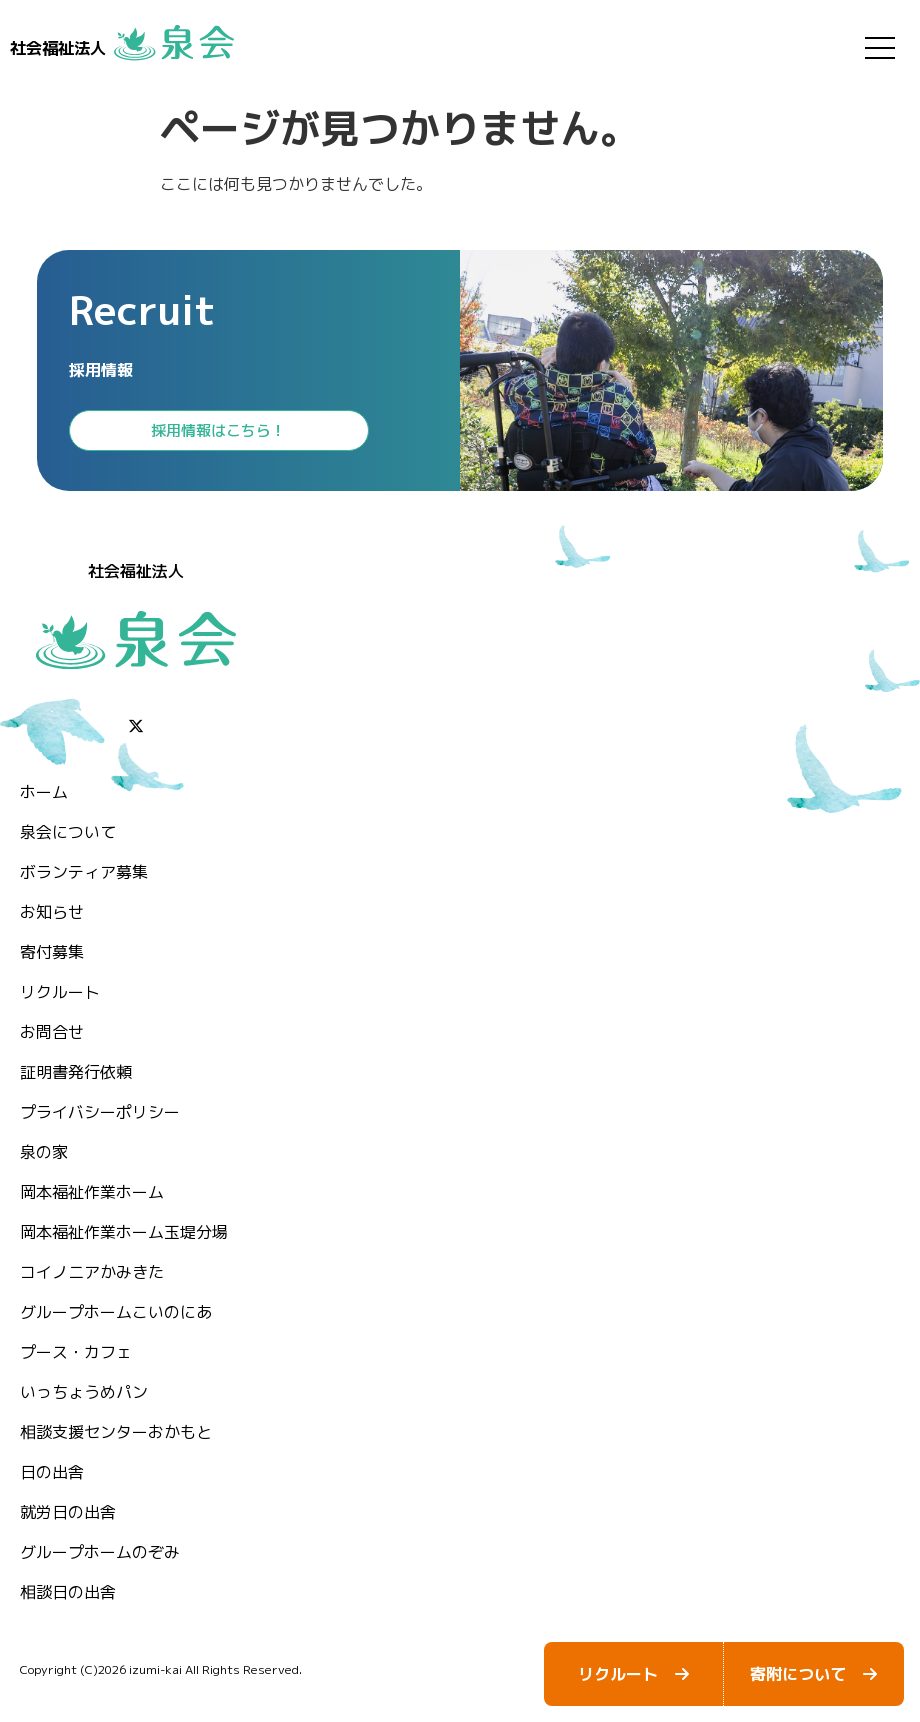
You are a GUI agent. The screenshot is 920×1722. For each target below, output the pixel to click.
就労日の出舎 (68, 1512)
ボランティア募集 (84, 872)
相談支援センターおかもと (116, 1432)
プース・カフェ (76, 1352)
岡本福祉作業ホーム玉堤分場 (124, 1232)
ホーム (44, 792)
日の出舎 (52, 1472)
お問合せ (52, 1032)
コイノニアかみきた (92, 1272)
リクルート (60, 992)
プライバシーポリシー (100, 1112)
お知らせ (52, 912)
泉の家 (44, 1152)
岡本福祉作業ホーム (92, 1192)
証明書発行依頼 (76, 1072)
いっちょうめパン (84, 1392)
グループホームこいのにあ (116, 1312)
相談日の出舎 (68, 1592)
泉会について (68, 832)
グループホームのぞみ (100, 1552)
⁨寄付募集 (52, 952)
